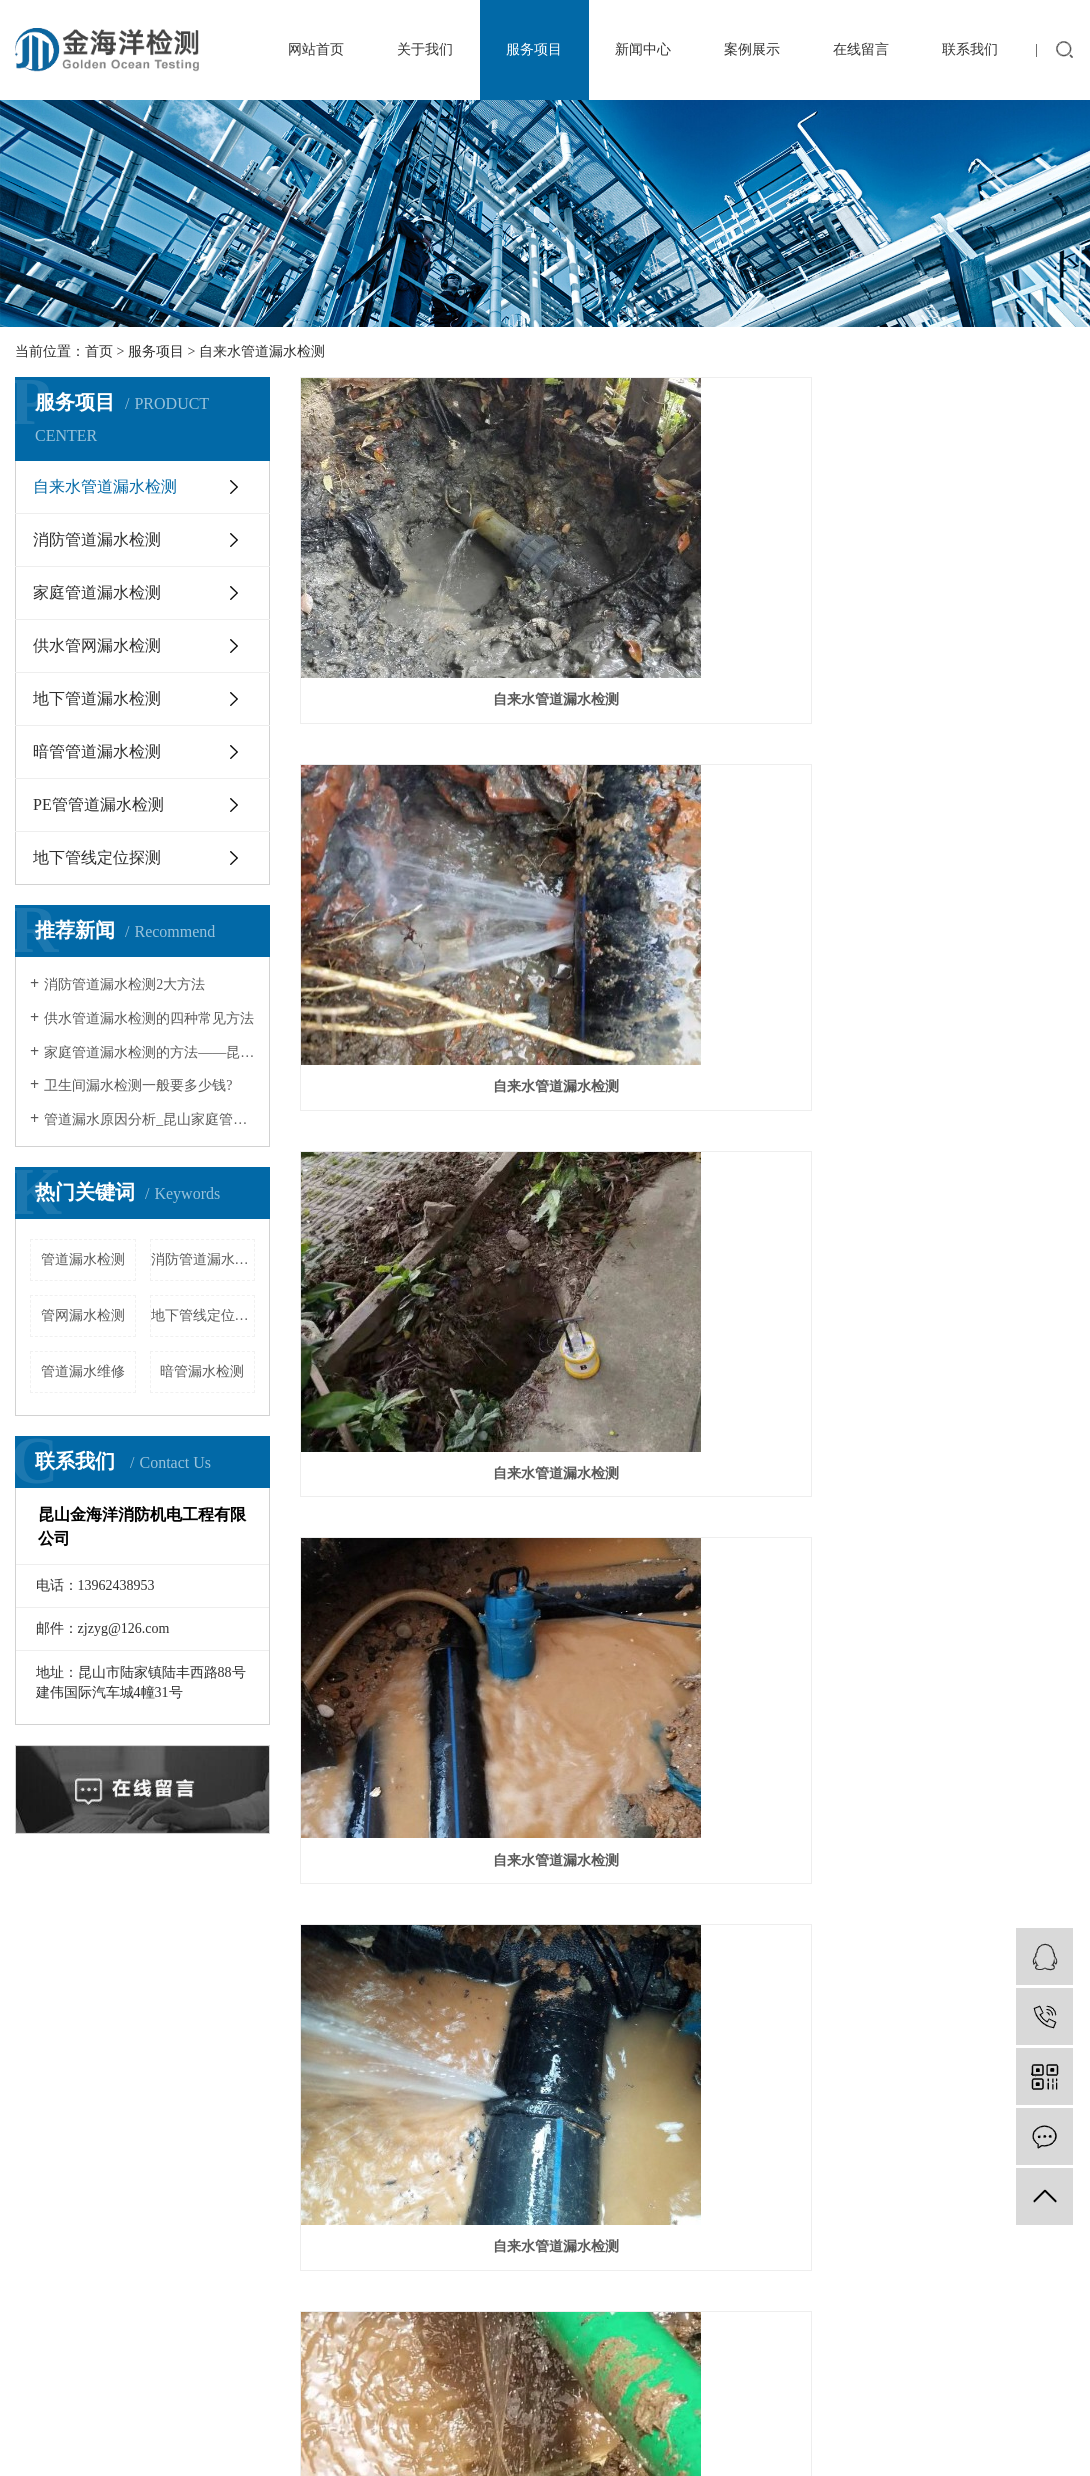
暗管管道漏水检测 (97, 751)
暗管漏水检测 (202, 1371)
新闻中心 (643, 49)
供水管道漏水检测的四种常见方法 (149, 1018)
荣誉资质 (53, 2041)
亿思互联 (373, 2372)
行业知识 (408, 1985)
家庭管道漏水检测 (97, 592)
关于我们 (425, 49)
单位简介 (53, 1985)
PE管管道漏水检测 (98, 804)
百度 (177, 2372)
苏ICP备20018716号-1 (597, 2348)
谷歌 (216, 2372)
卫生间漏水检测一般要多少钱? (138, 1085)
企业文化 (53, 2013)
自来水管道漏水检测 (262, 351)
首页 (99, 351)
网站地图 (43, 2372)
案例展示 (752, 49)
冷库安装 (138, 2285)
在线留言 (861, 49)
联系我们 (970, 49)
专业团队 (53, 2069)
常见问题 (408, 2013)
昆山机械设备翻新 (236, 2285)
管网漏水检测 (83, 1315)
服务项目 (534, 49)
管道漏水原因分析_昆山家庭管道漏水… (149, 1119)
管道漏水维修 (83, 1371)
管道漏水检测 (83, 1259)
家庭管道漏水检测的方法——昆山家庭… (149, 1052)
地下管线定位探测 (97, 857)
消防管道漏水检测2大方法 (124, 984)
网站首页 (316, 49)
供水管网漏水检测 (97, 645)
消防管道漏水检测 (97, 539)
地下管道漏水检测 (97, 698)
